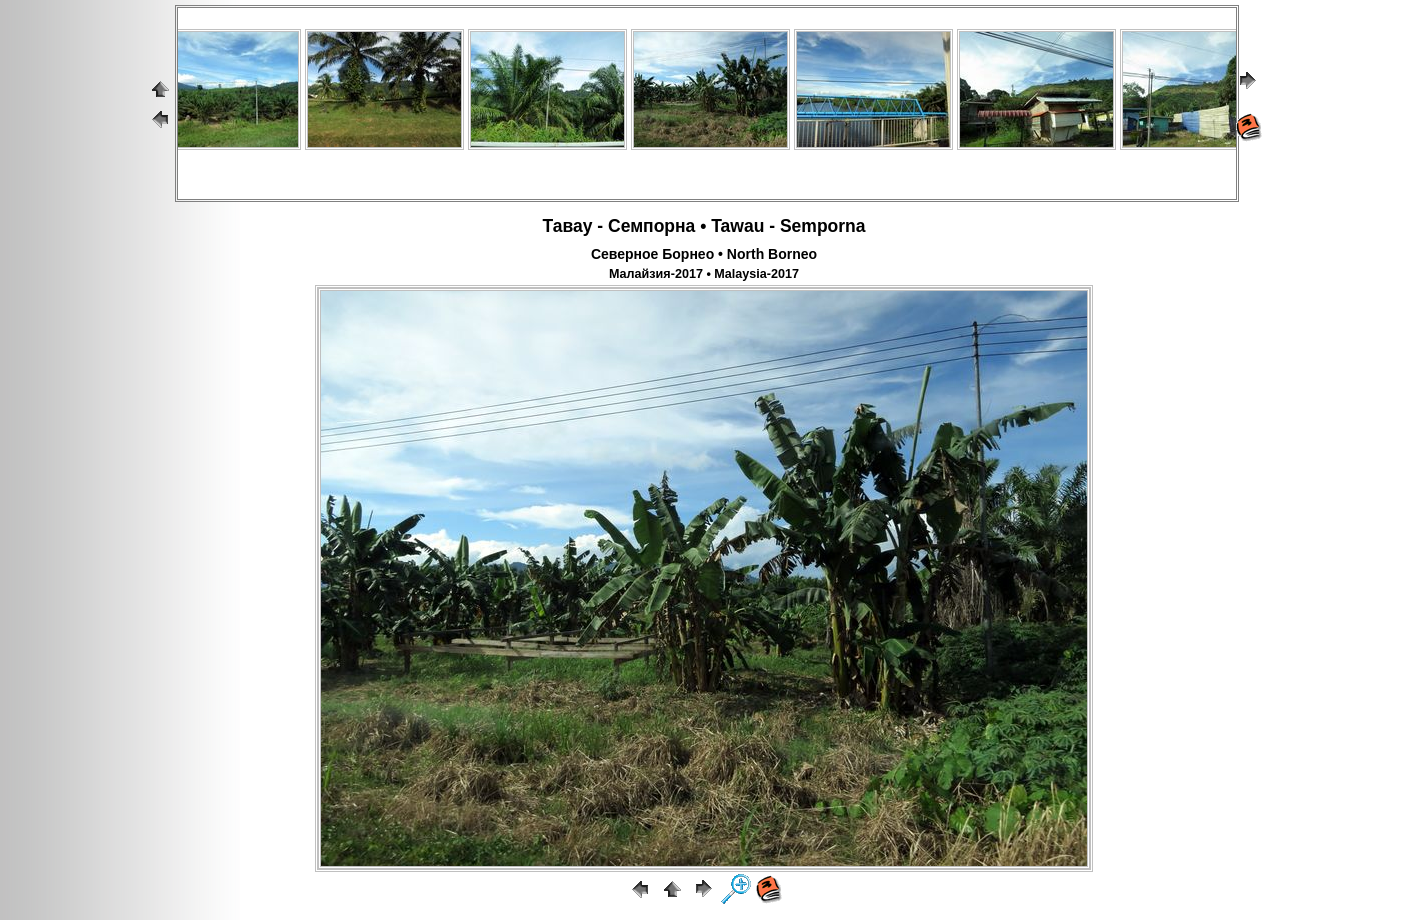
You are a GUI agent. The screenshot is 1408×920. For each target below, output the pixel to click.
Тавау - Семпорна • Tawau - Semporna (703, 226)
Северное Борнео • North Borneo (704, 254)
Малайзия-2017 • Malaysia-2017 (704, 274)
